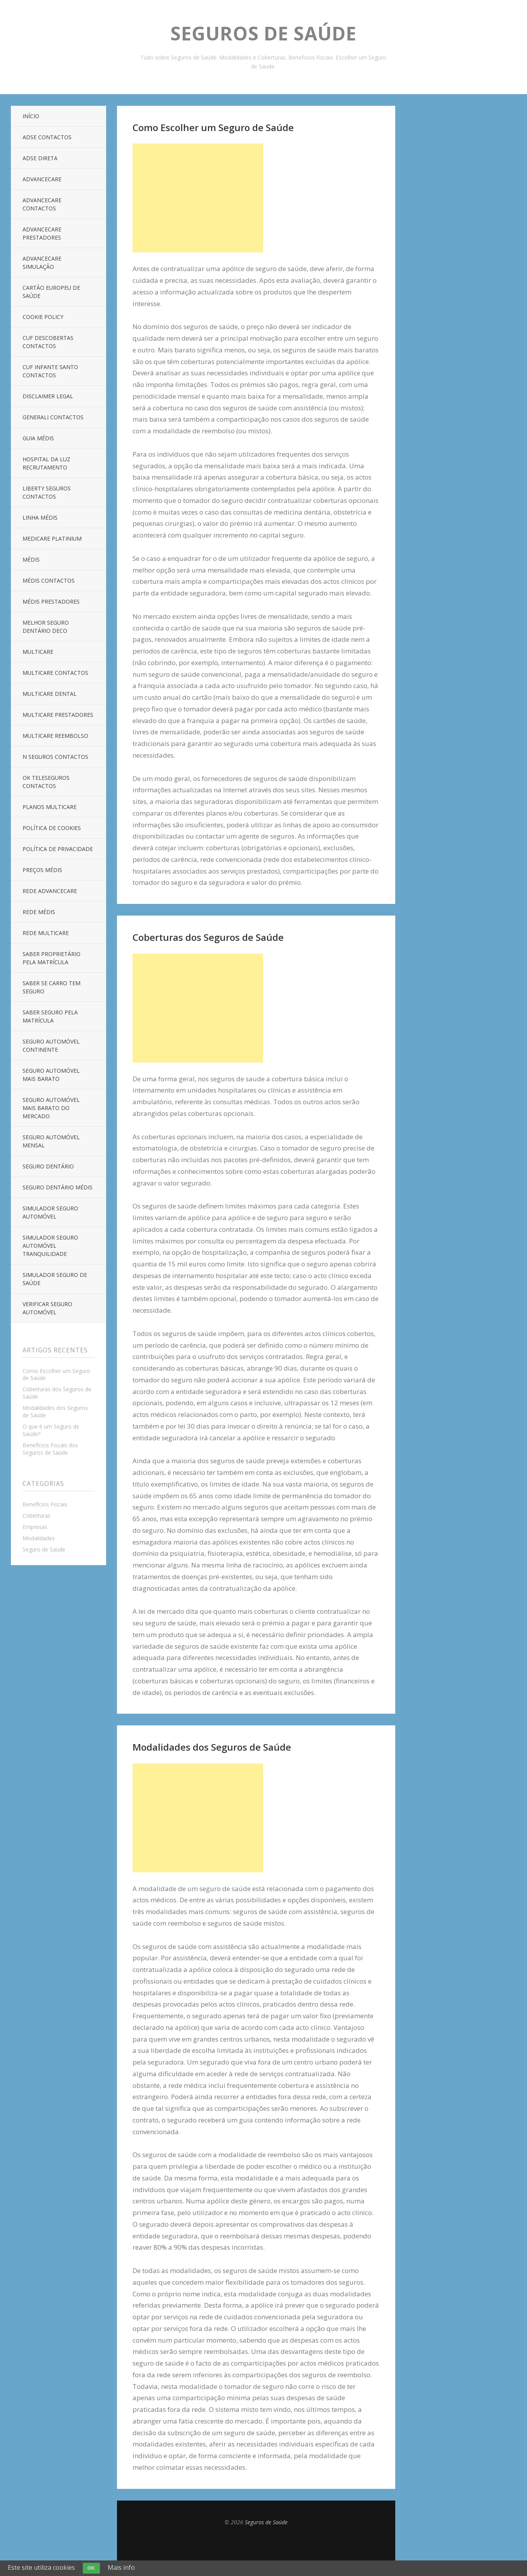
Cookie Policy (43, 316)
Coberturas (37, 1515)
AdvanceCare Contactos (42, 204)
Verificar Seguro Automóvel (47, 1308)
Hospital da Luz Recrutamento (46, 463)
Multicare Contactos (55, 672)
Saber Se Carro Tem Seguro (51, 987)
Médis (31, 559)
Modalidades (39, 1538)
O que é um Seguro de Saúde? (51, 1430)
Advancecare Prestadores (42, 233)
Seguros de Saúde (263, 33)
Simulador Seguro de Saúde (55, 1279)
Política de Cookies (52, 828)
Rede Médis (39, 912)
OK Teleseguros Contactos (46, 782)
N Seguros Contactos (55, 756)
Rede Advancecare (50, 891)
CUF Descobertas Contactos (48, 342)
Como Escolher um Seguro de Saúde (56, 1374)
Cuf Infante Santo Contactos (50, 371)
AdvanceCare (42, 179)
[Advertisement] (198, 198)
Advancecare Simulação (42, 262)
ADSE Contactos (47, 137)
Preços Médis (42, 870)
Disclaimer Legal (48, 396)
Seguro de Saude (44, 1549)
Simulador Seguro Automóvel (50, 1212)
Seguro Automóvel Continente (51, 1045)
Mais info (121, 2567)
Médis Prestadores (51, 601)
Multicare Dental (50, 693)
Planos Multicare (50, 807)
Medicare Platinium (52, 538)
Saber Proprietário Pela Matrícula (51, 958)
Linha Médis (40, 517)
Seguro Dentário (48, 1166)
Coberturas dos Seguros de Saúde (57, 1392)
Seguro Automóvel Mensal (51, 1141)
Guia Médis (38, 438)
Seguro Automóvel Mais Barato (51, 1074)
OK (91, 2568)
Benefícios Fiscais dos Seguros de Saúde (50, 1448)
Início (31, 116)
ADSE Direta (40, 158)
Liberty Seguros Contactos (47, 492)
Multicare (38, 651)
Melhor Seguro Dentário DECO (46, 626)
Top (256, 2544)
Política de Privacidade (58, 849)
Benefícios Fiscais (45, 1504)
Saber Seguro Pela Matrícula (50, 1016)
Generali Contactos (53, 417)
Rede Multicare (46, 933)
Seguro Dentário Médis (57, 1187)
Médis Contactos (49, 580)
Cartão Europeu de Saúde (51, 291)
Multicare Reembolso (55, 735)
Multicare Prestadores (58, 714)
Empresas (35, 1527)
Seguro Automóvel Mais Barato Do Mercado (51, 1108)
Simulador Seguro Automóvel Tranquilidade (50, 1245)
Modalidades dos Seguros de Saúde (55, 1411)
